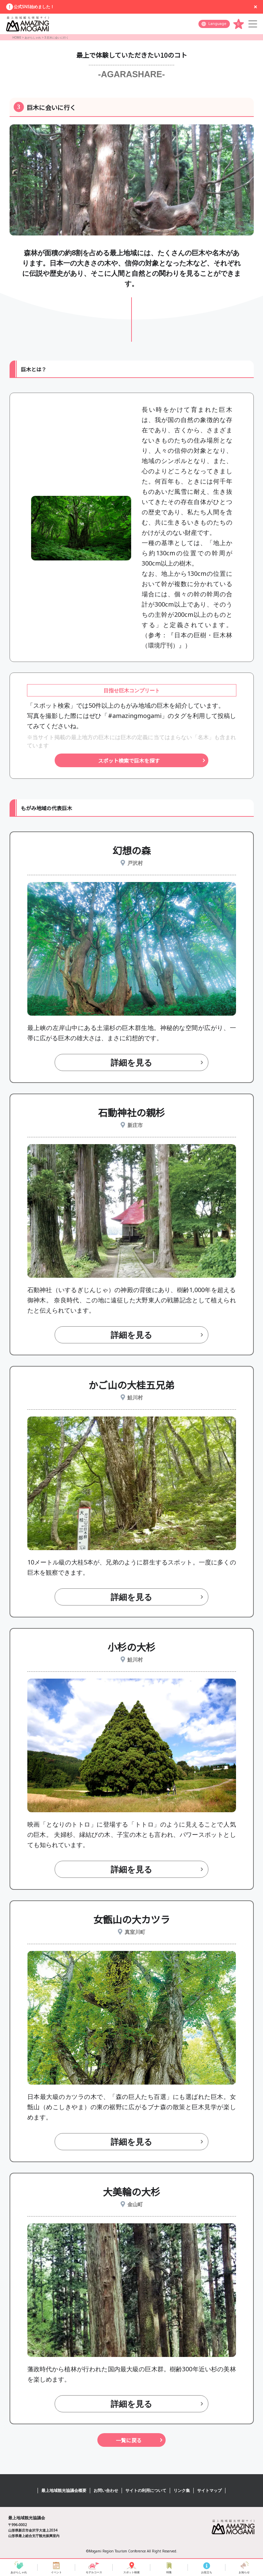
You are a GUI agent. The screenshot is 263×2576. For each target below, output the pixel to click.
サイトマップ (209, 2490)
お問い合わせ (106, 2490)
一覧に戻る (128, 2440)
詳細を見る (131, 1062)
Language (217, 24)
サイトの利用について (145, 2490)
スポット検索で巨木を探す (129, 760)
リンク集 (182, 2490)
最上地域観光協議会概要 (63, 2490)
